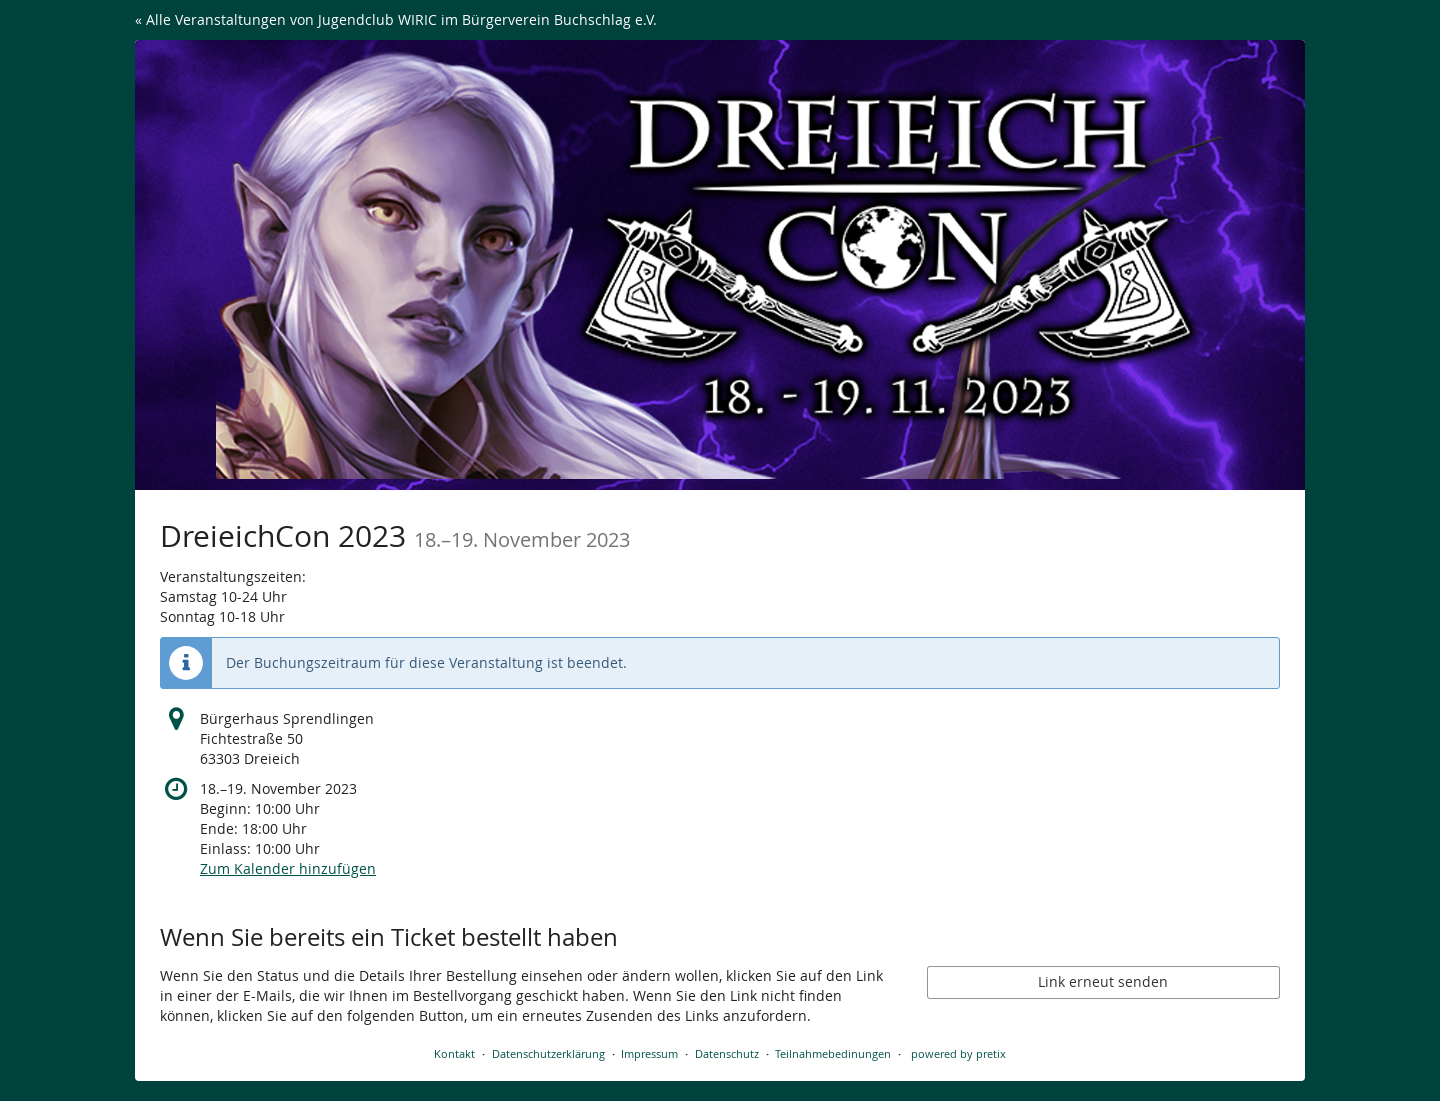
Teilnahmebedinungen (833, 1053)
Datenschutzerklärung (548, 1053)
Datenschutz (727, 1053)
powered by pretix (958, 1053)
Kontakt (454, 1053)
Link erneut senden (1103, 981)
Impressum (649, 1053)
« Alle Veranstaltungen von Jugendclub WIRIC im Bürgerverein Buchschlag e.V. (396, 19)
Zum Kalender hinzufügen (288, 868)
